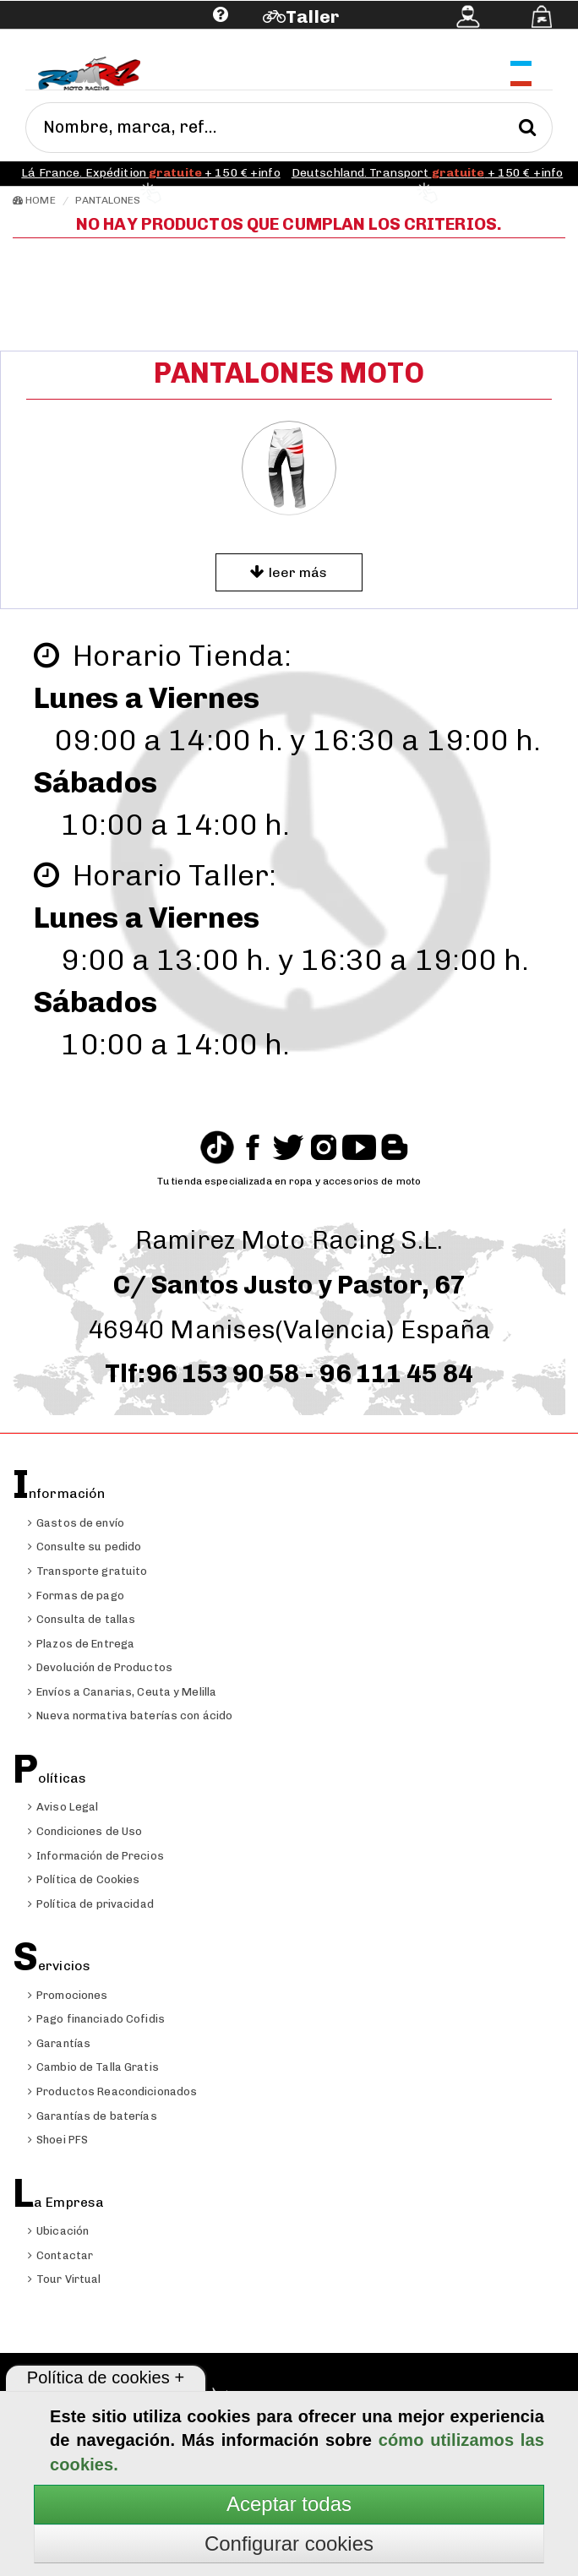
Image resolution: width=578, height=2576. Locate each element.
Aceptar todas (289, 2503)
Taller (312, 16)
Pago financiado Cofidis (96, 2018)
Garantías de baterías (92, 2116)
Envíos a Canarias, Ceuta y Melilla (122, 1692)
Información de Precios (96, 1855)
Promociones (67, 1995)
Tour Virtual (64, 2279)
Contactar (60, 2255)
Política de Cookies (83, 1879)
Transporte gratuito (87, 1571)
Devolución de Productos (100, 1667)
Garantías (59, 2043)
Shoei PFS (58, 2139)
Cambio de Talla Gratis (93, 2067)
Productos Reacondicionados (112, 2091)
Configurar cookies (289, 2543)
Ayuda (116, 40)
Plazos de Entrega (81, 1643)
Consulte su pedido (84, 1546)
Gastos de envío (76, 1523)
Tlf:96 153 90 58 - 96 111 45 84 (289, 1374)
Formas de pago (76, 1595)
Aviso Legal (63, 1806)
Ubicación (58, 2231)
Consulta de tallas (81, 1619)
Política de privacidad (91, 1904)
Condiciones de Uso (85, 1831)
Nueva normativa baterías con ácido (130, 1715)
